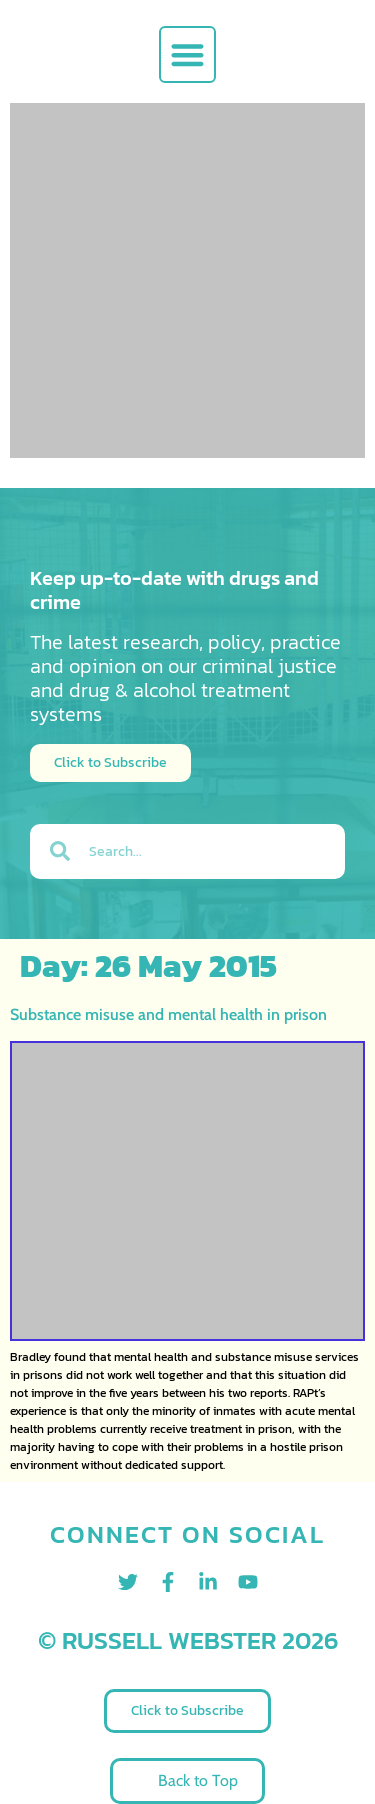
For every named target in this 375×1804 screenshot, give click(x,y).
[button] (187, 54)
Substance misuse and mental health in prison (168, 1014)
